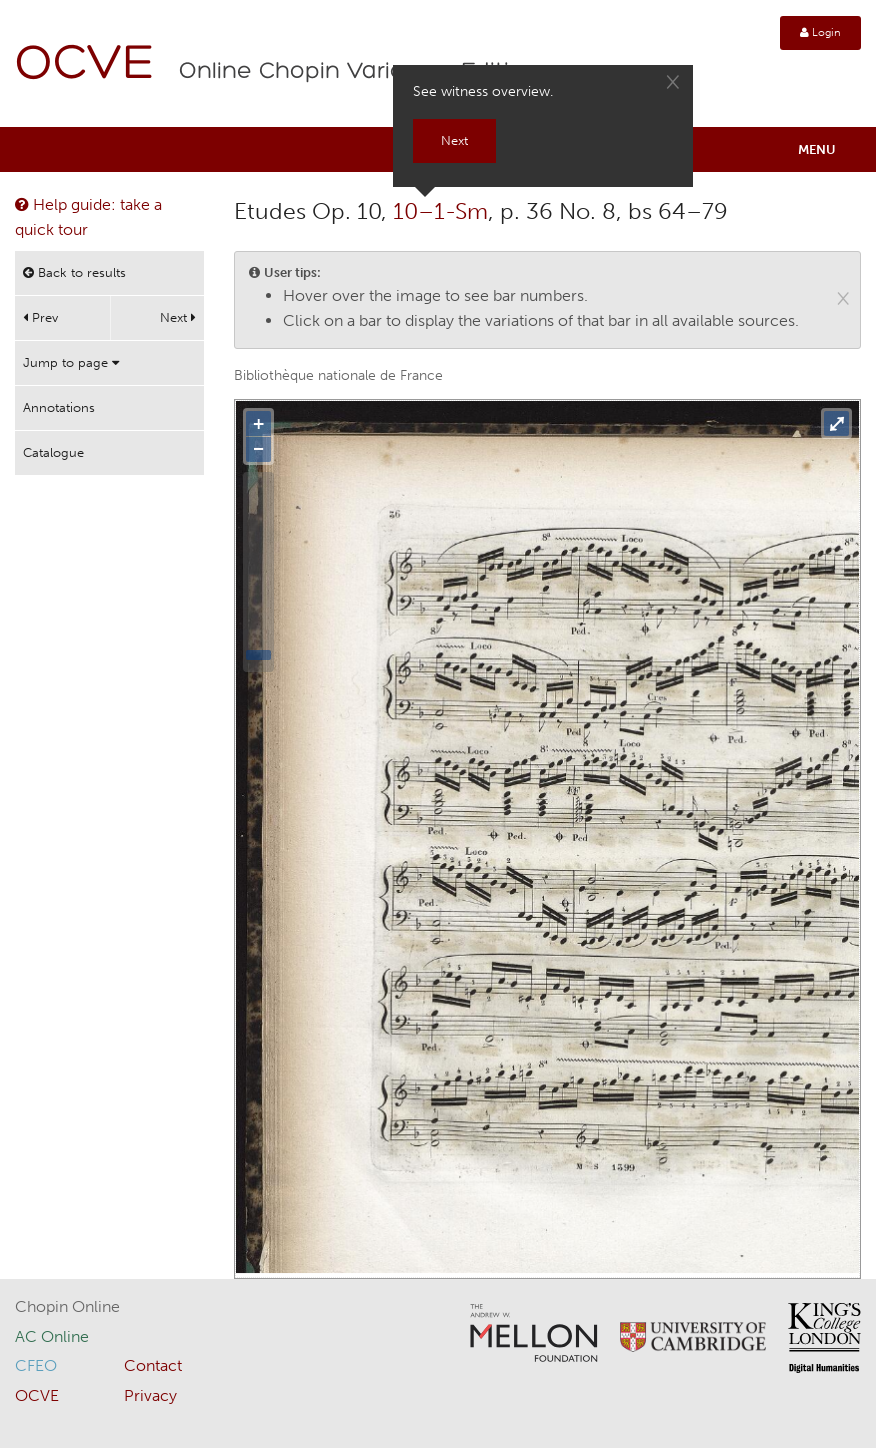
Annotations (59, 407)
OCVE (85, 65)
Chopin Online (67, 1306)
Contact (153, 1365)
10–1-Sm (440, 211)
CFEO (36, 1365)
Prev (40, 317)
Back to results (74, 272)
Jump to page (71, 362)
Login (820, 32)
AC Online (52, 1336)
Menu (817, 149)
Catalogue (53, 452)
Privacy (150, 1395)
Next (178, 317)
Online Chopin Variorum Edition (359, 72)
